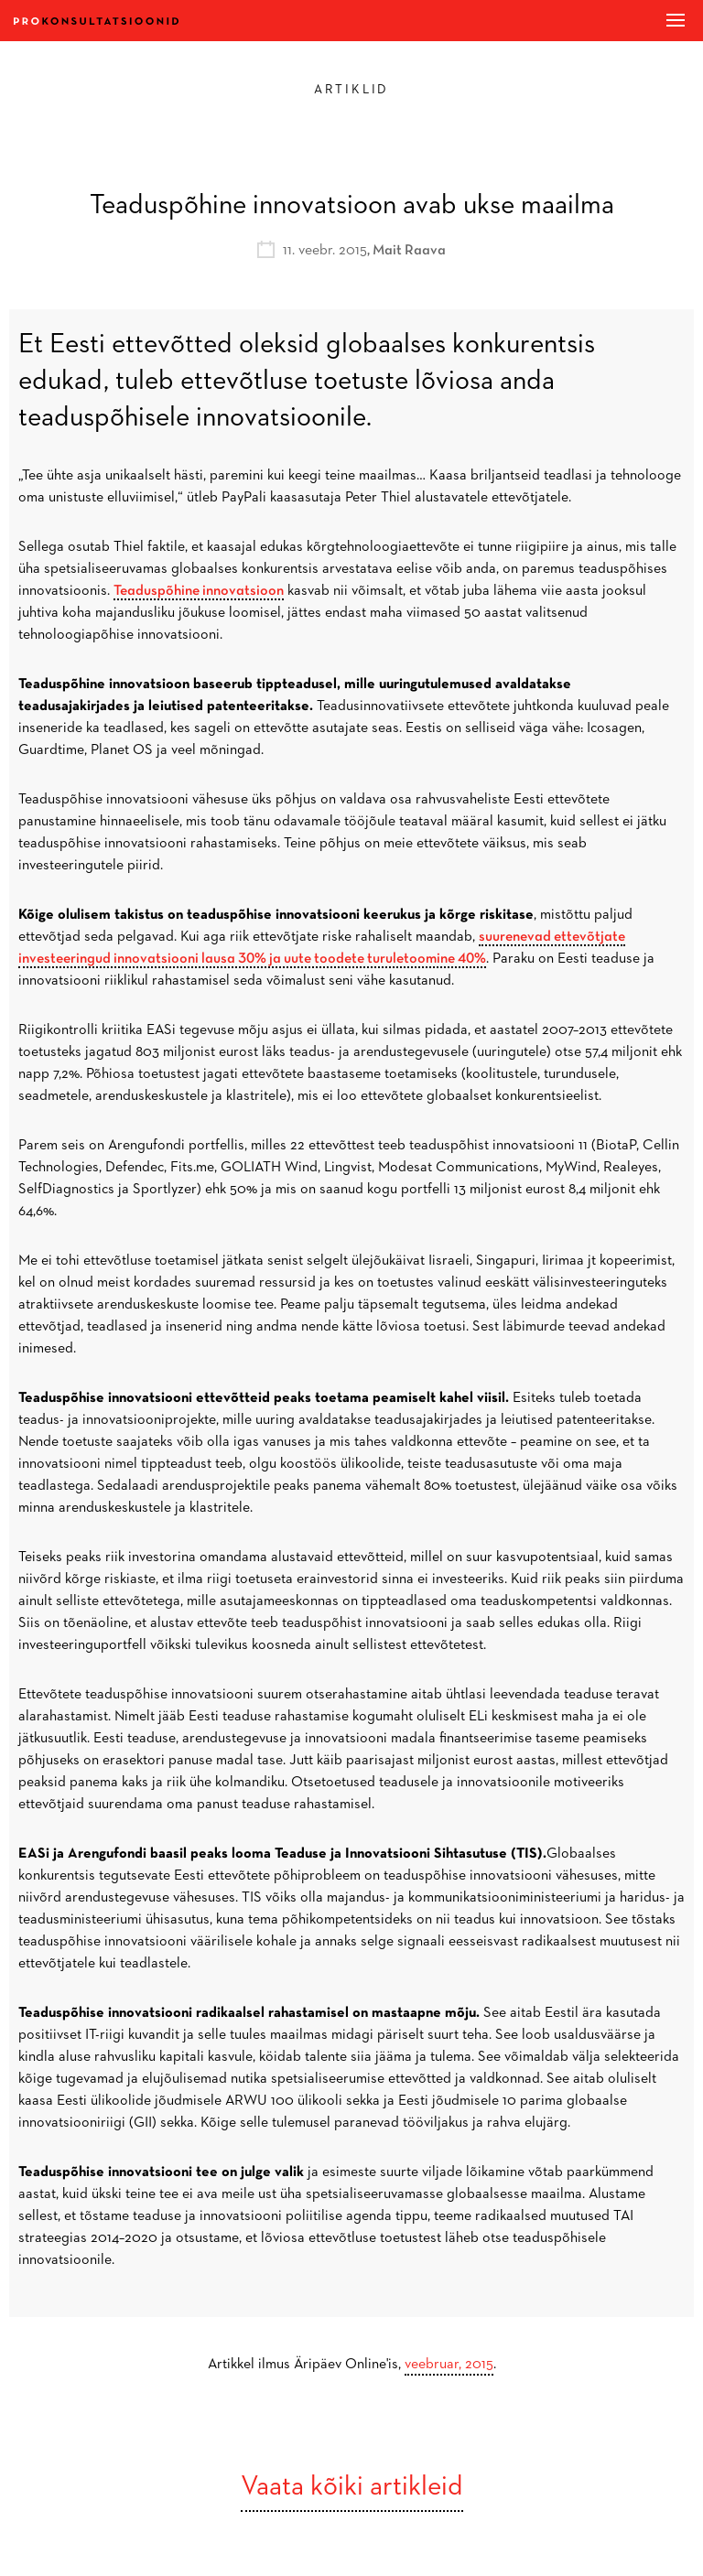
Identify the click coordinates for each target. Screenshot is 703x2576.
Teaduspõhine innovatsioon (199, 591)
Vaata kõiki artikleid (352, 2487)
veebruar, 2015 (449, 2364)
